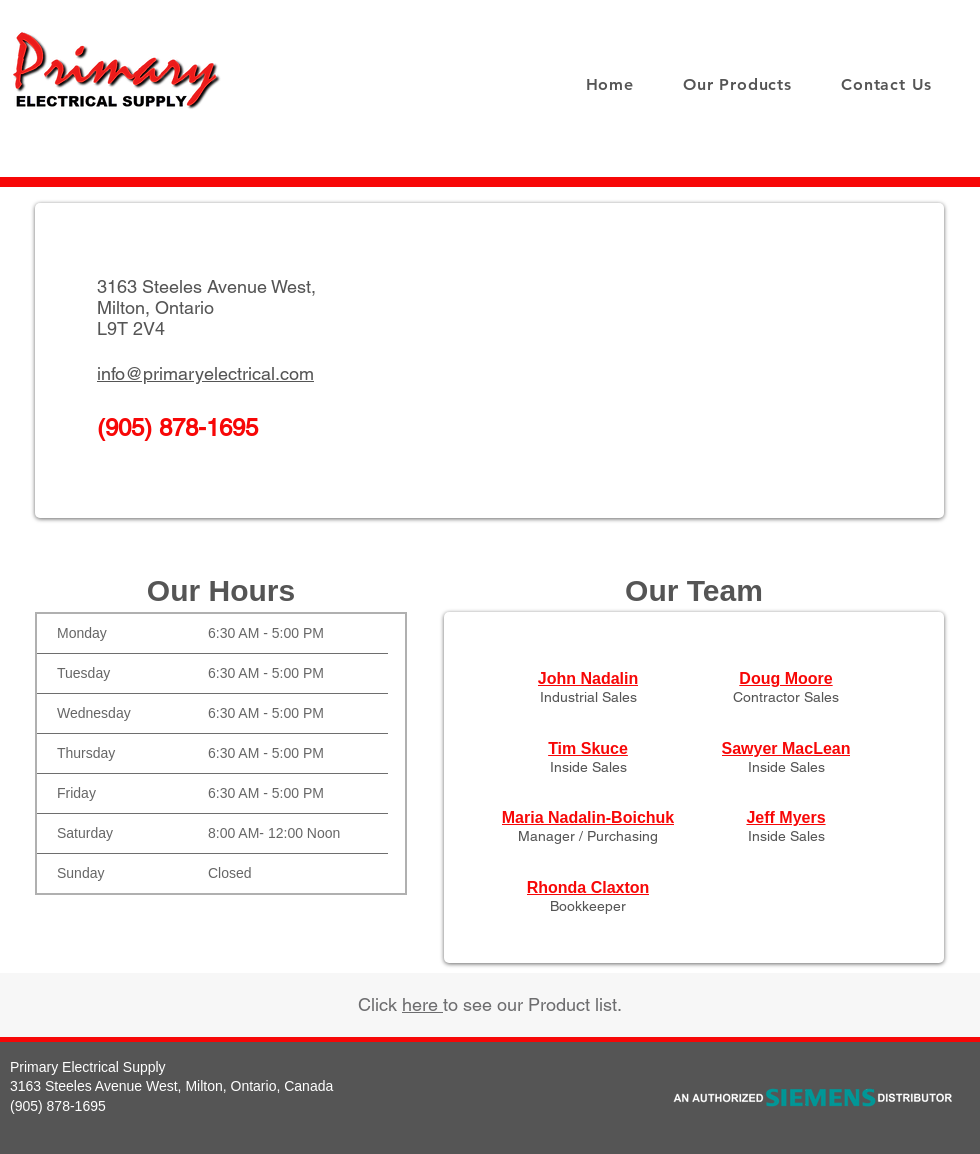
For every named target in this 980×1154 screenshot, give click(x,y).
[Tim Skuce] (588, 749)
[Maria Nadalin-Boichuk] (588, 818)
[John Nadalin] (588, 679)
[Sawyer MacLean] (786, 749)
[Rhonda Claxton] (588, 888)
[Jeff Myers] (786, 818)
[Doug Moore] (786, 679)
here (422, 1004)
